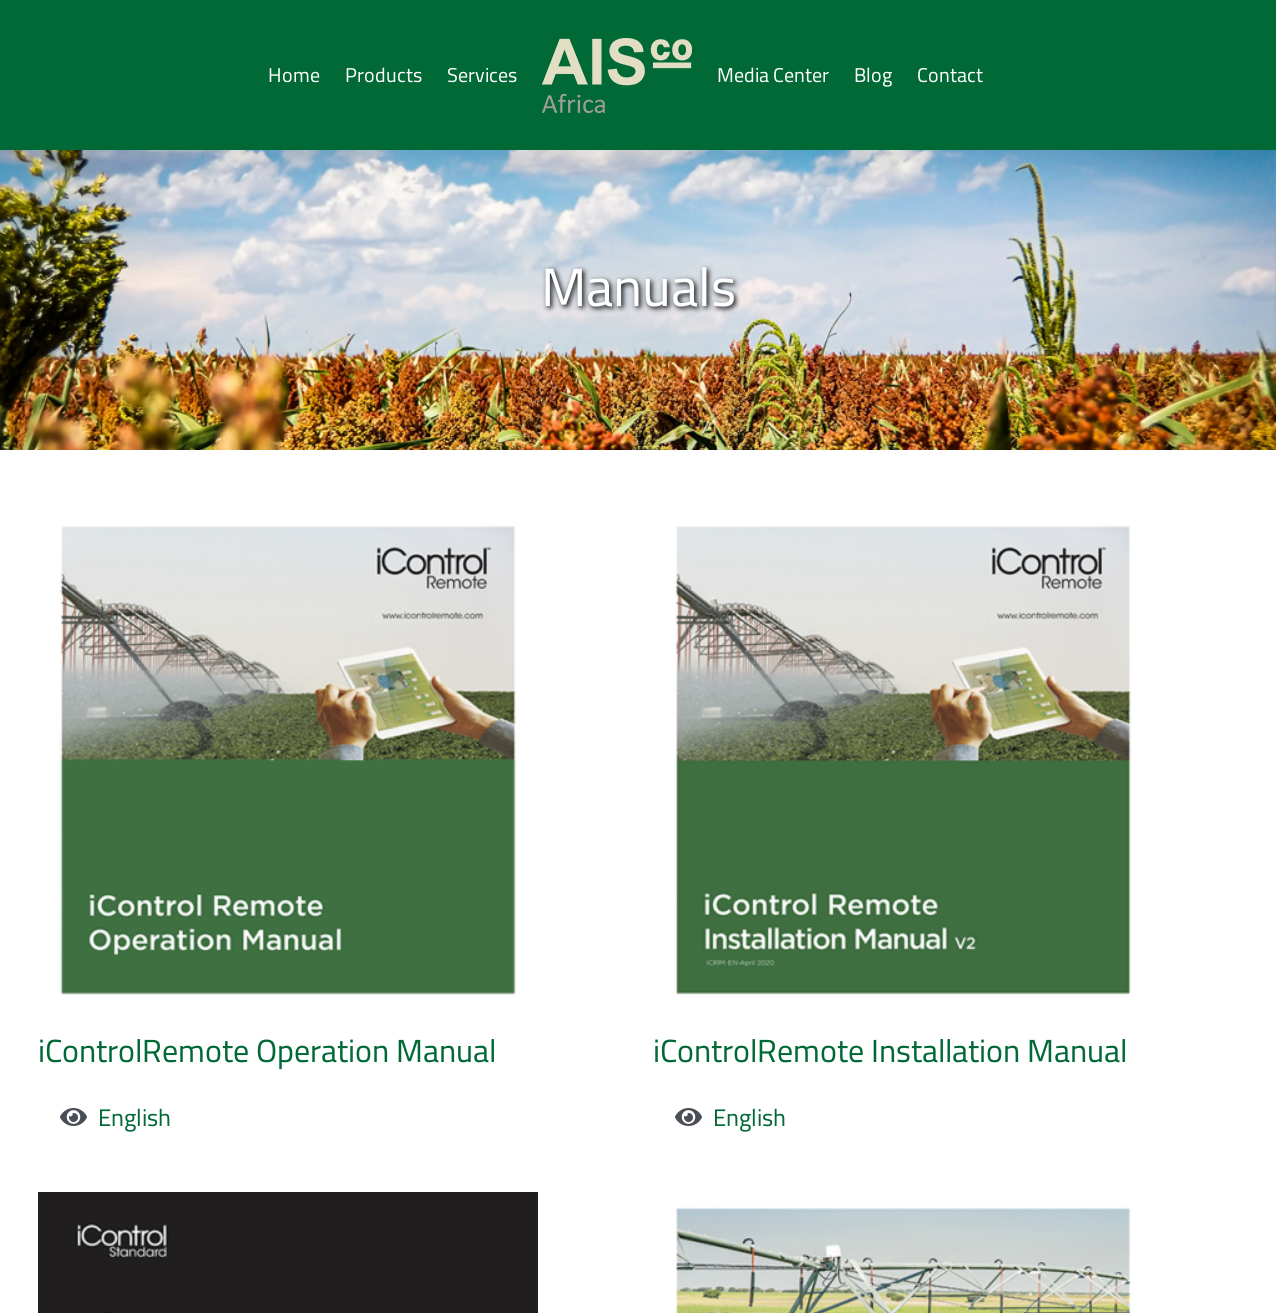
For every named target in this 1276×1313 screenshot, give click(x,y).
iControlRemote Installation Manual (867, 1050)
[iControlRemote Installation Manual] (880, 531)
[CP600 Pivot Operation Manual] (926, 1162)
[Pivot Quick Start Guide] (334, 1162)
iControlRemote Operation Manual (267, 1050)
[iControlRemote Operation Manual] (288, 531)
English (134, 1117)
